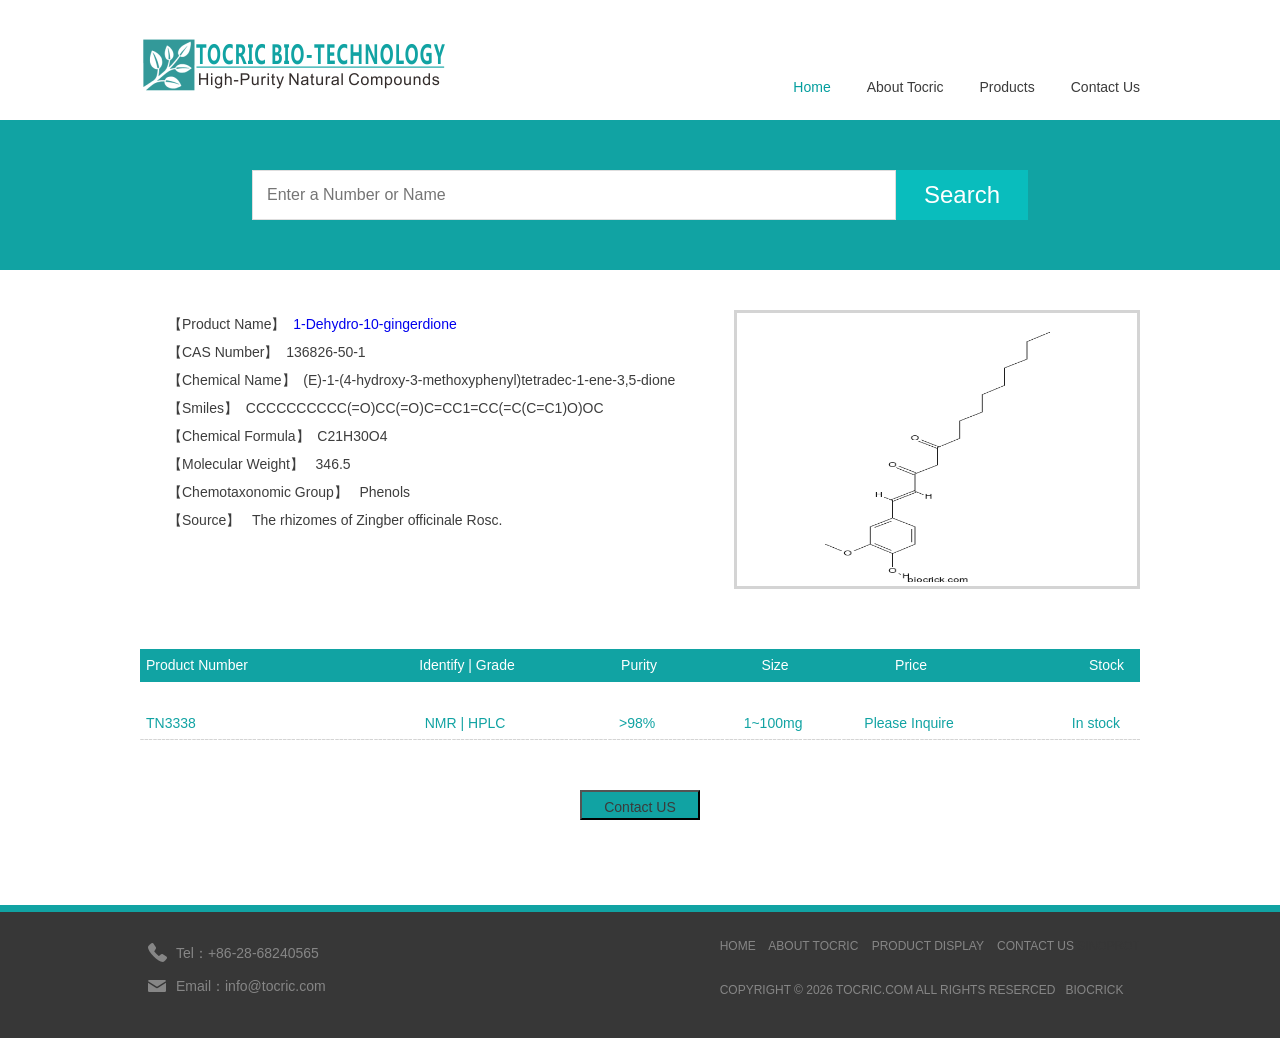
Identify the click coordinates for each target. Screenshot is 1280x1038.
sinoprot (1108, 946)
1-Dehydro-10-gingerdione (374, 324)
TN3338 (171, 723)
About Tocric (905, 87)
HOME (738, 946)
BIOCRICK (1094, 990)
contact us (1035, 946)
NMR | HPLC (465, 723)
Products (1007, 87)
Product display (928, 946)
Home (811, 87)
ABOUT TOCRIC (813, 946)
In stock (1096, 723)
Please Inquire (909, 723)
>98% (637, 723)
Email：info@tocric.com (251, 986)
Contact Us (1105, 87)
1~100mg (773, 723)
